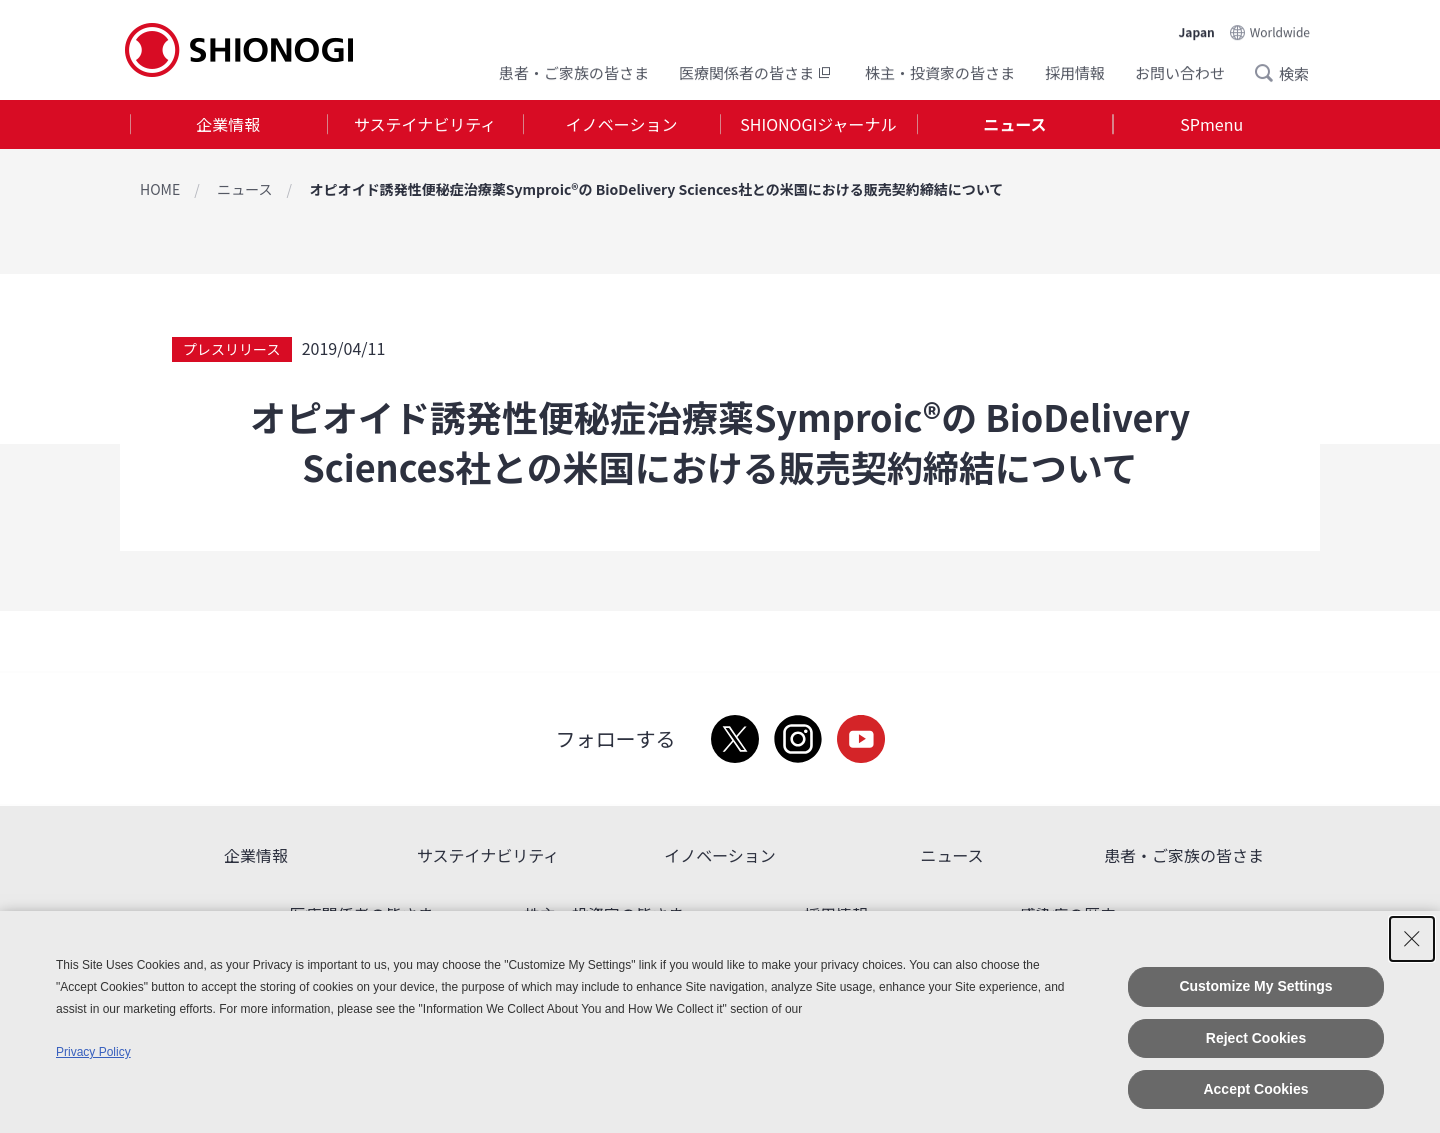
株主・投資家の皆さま (940, 72)
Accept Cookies (1255, 1089)
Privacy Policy (93, 1052)
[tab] (228, 124)
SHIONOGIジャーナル (818, 124)
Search (1270, 73)
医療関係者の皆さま (757, 72)
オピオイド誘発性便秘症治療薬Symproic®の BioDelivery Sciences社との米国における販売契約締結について (657, 189)
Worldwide (1280, 31)
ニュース (1014, 124)
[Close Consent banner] (1412, 939)
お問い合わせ (1180, 72)
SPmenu (1211, 124)
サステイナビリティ (425, 124)
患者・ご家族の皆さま (574, 72)
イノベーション (622, 124)
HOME (160, 189)
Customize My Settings (1255, 986)
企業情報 (228, 124)
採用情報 (1075, 72)
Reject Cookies (1256, 1038)
